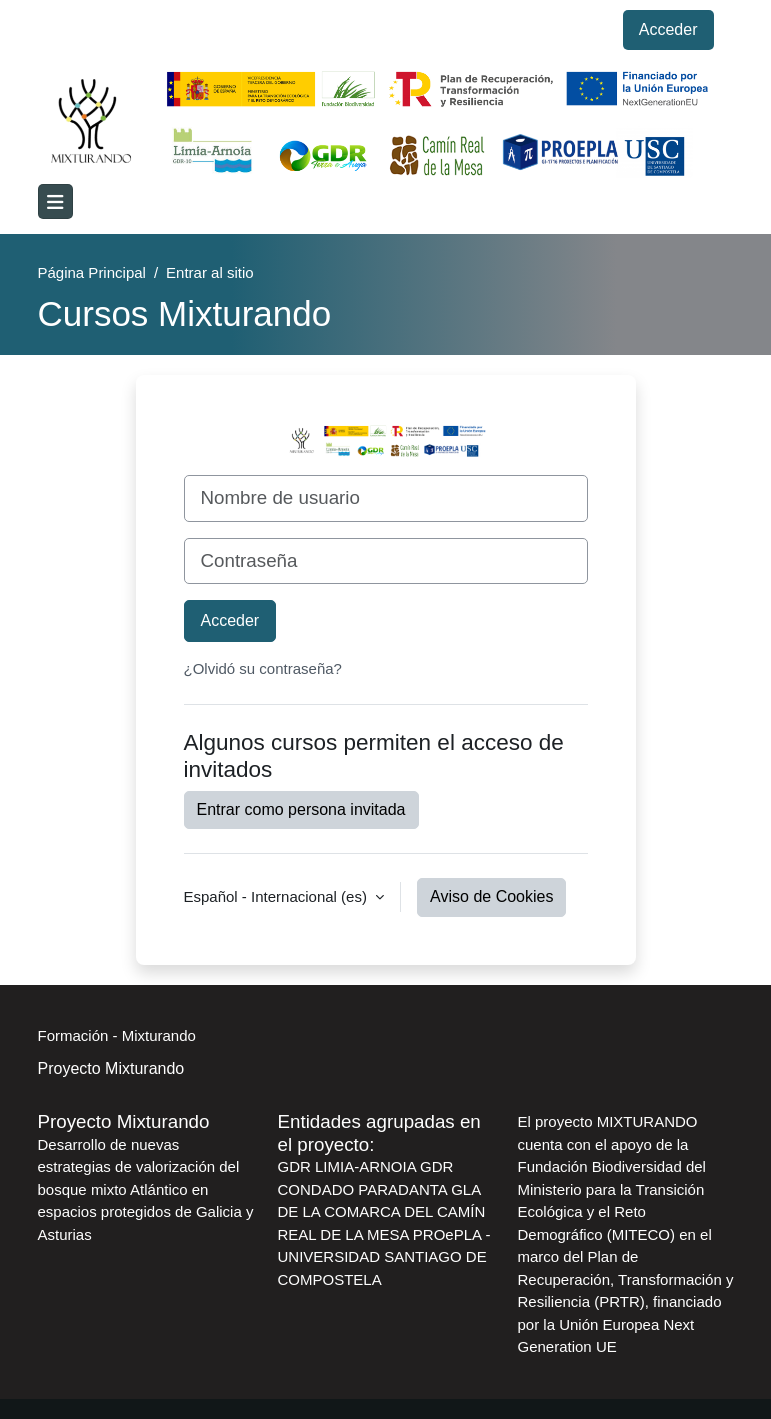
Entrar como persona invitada (301, 809)
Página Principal (92, 272)
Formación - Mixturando (117, 1035)
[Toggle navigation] (55, 201)
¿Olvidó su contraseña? (263, 668)
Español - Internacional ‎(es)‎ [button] (278, 896)
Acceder (668, 29)
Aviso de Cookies (491, 896)
